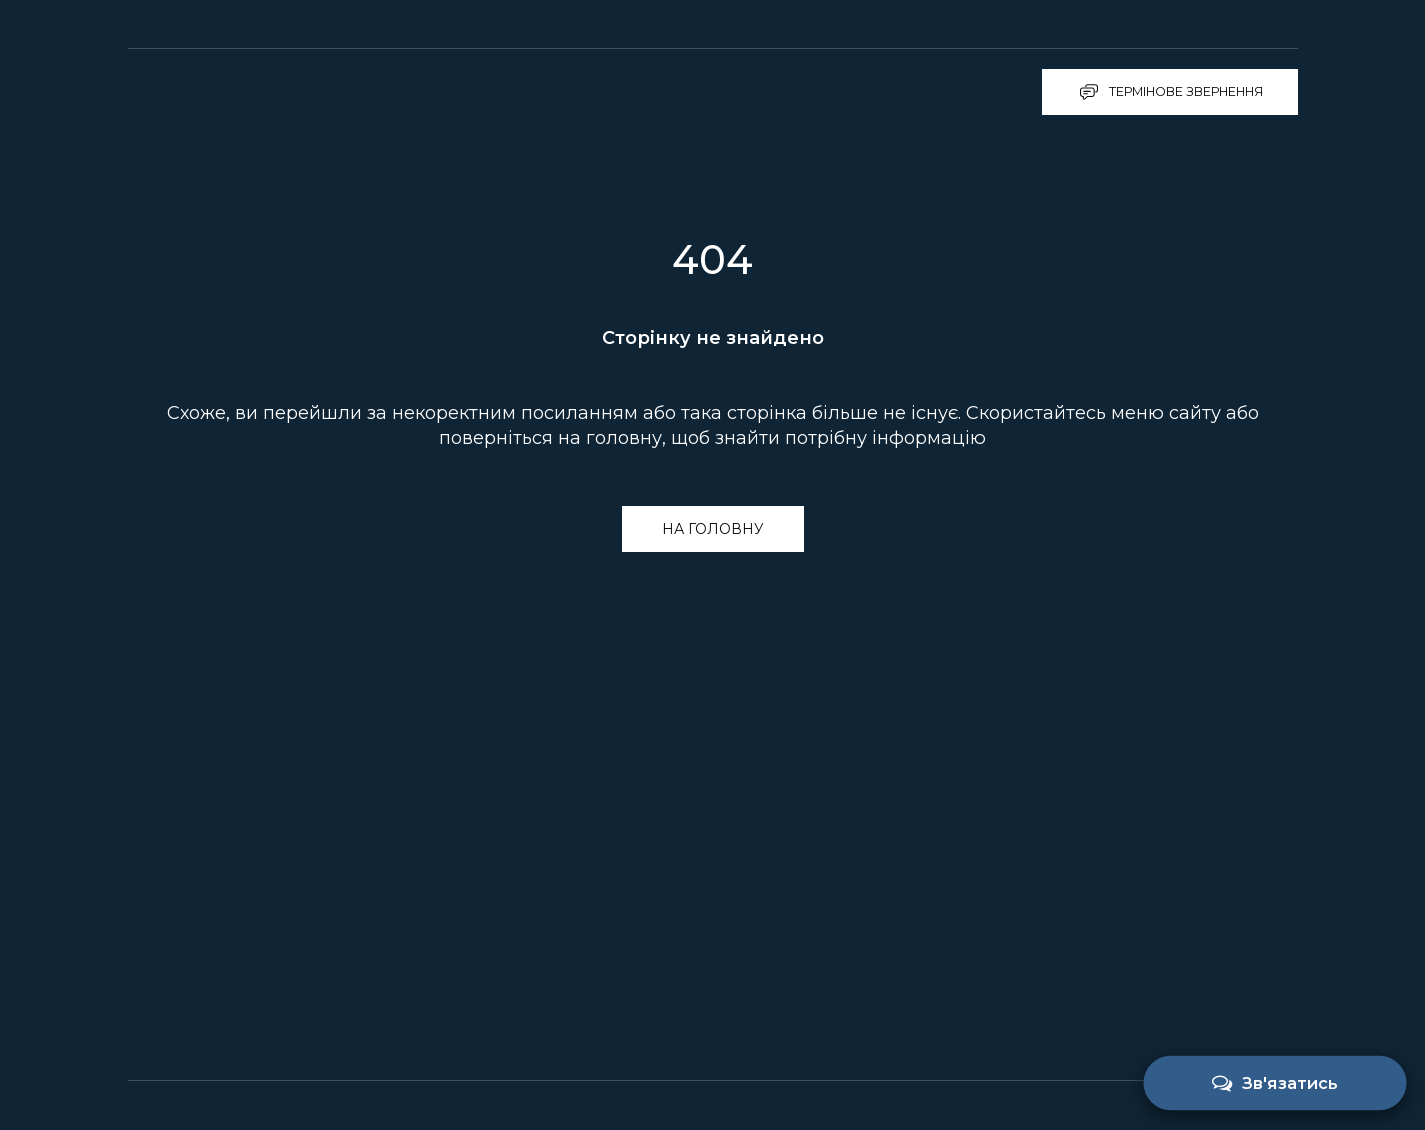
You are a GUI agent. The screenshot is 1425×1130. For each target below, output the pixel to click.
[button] (1170, 92)
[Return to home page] (233, 92)
